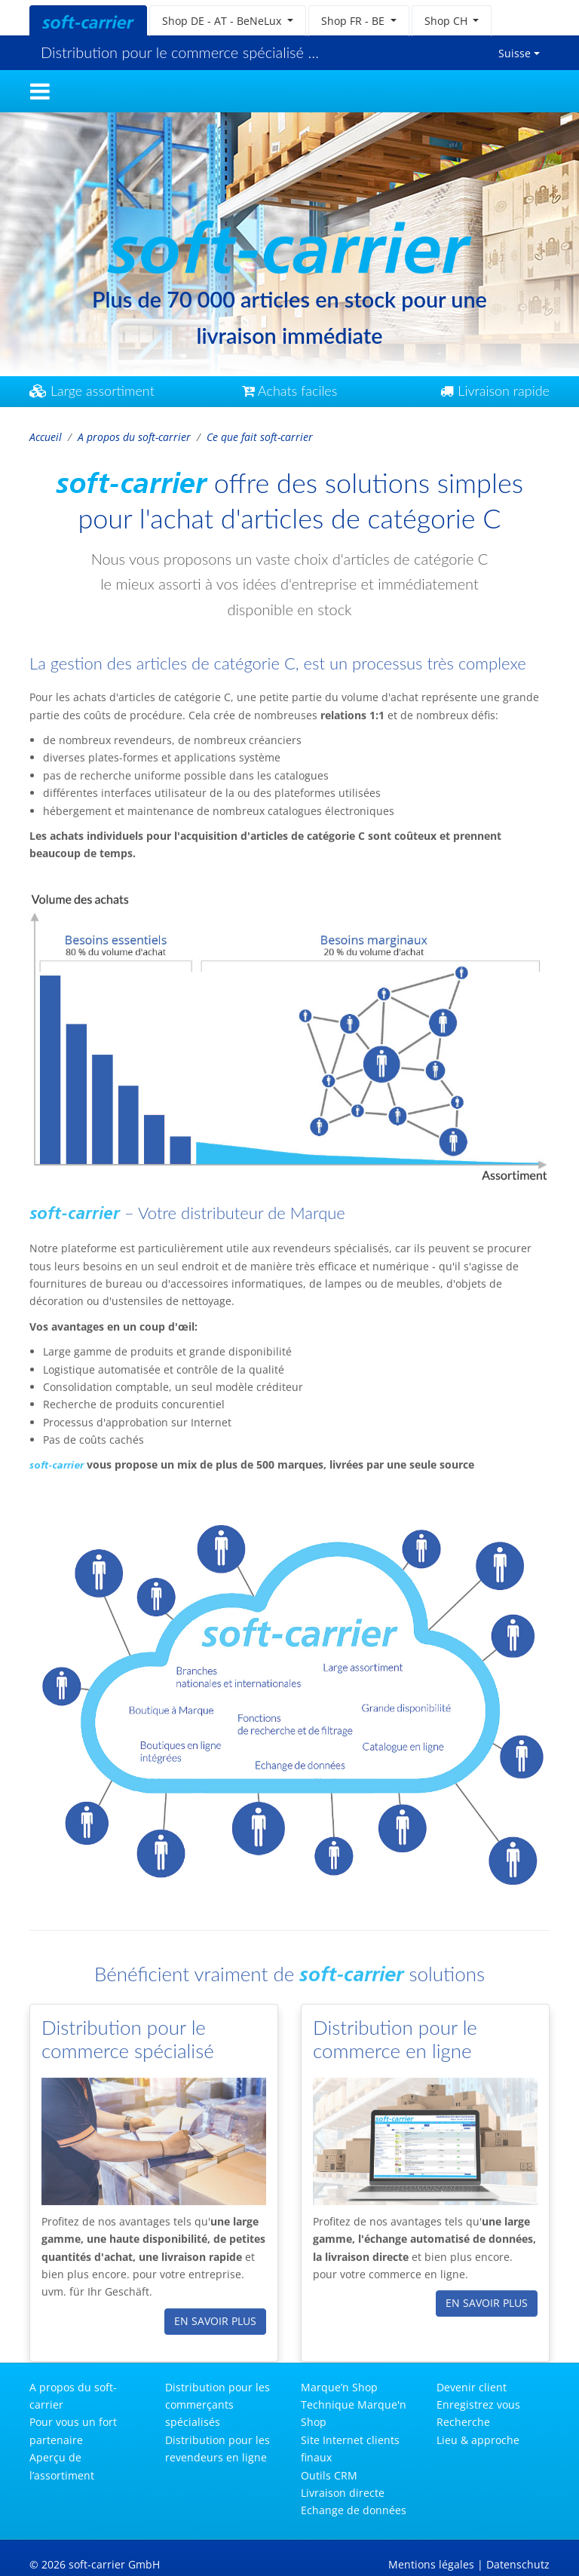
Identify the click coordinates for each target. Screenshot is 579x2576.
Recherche (463, 2422)
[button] (227, 21)
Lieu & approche (478, 2440)
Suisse (514, 53)
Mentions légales (431, 2564)
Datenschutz (518, 2564)
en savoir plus (215, 2315)
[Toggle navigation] (40, 91)
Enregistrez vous (478, 2404)
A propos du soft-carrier (134, 437)
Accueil (45, 437)
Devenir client (472, 2387)
